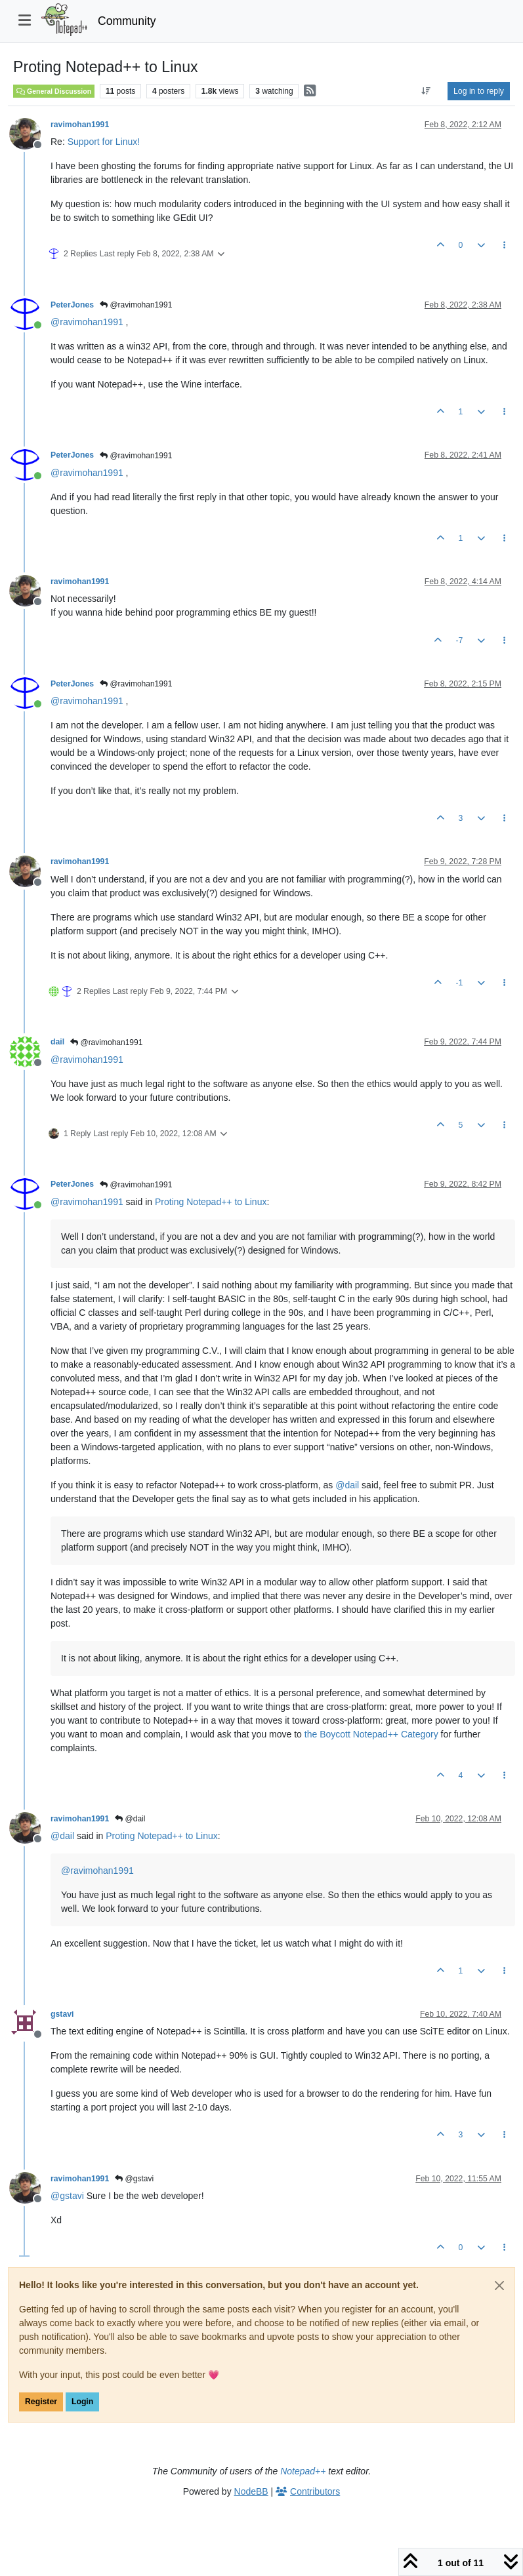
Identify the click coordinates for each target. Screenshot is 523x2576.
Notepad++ (302, 2471)
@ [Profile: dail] (347, 1485)
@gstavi (134, 2178)
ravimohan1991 (80, 124)
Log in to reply (478, 91)
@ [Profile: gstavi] (67, 2195)
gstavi (62, 2014)
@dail (130, 1818)
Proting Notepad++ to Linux (210, 1202)
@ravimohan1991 (136, 304)
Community (127, 21)
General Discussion (53, 91)
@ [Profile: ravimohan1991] (87, 322)
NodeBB (251, 2491)
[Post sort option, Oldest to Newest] (426, 91)
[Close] (499, 2285)
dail (57, 1041)
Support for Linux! (104, 141)
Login (82, 2401)
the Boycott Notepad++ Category (371, 1734)
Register (41, 2401)
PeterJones (72, 304)
